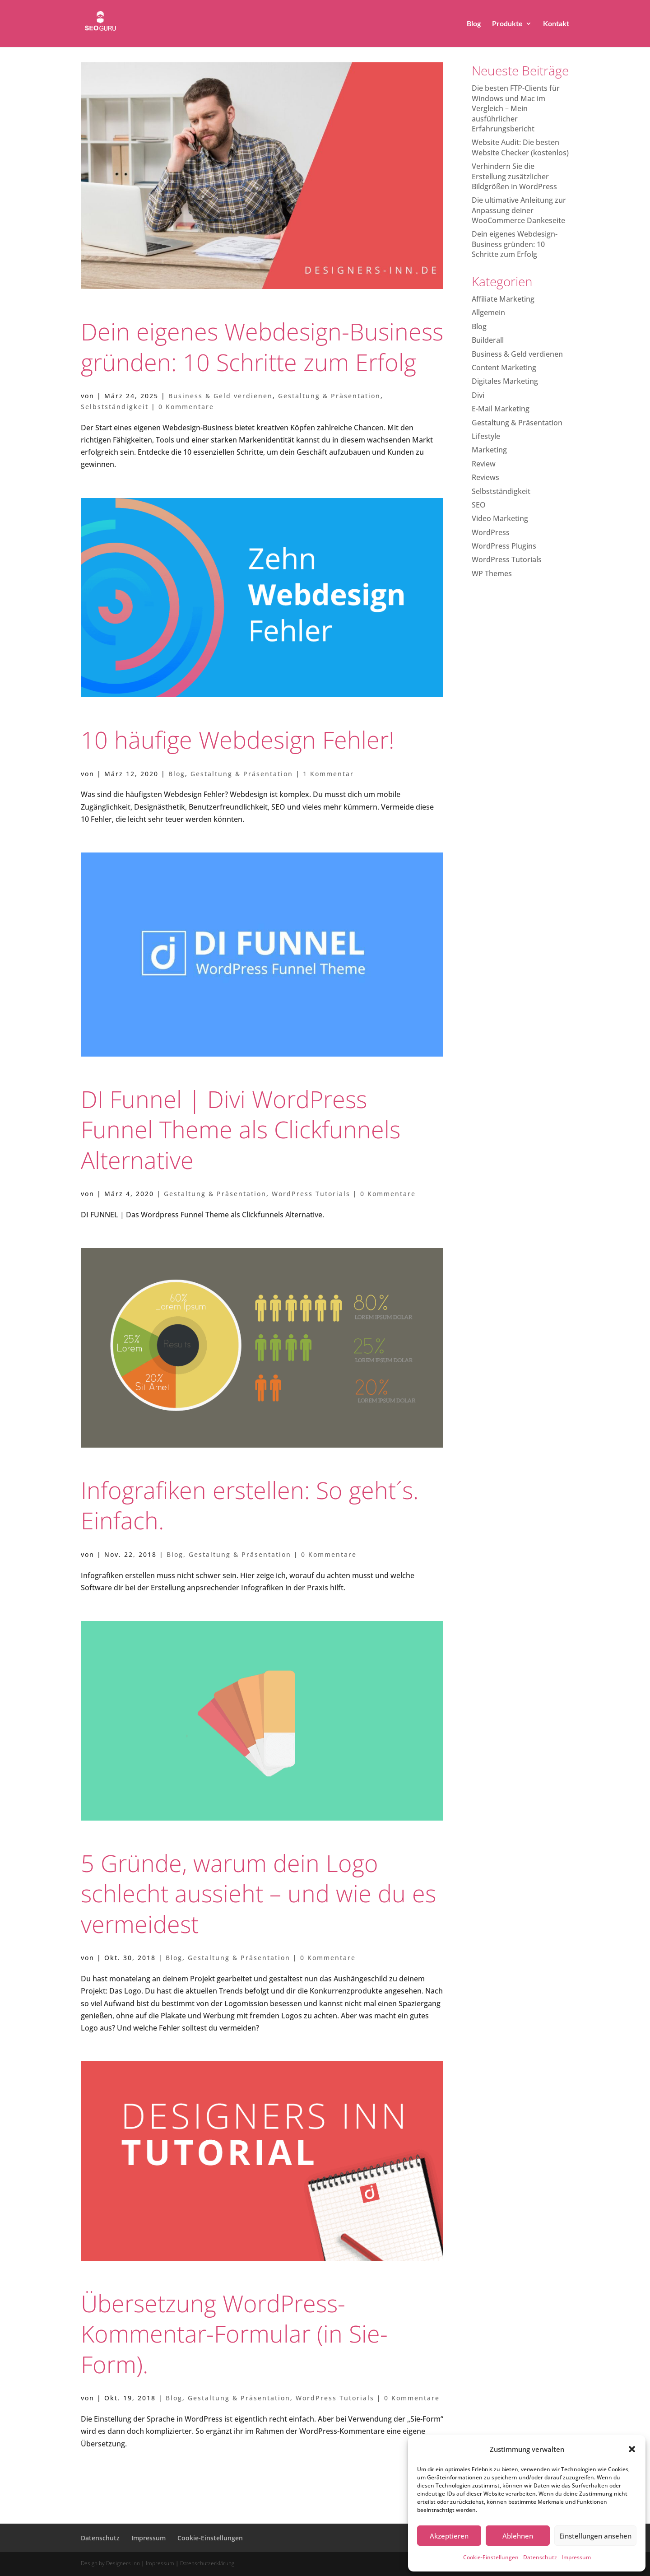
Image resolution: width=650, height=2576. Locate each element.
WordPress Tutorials (311, 1193)
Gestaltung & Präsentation (329, 395)
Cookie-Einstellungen (491, 2557)
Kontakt (556, 24)
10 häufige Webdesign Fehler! (238, 739)
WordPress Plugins (504, 546)
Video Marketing (500, 518)
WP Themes (492, 573)
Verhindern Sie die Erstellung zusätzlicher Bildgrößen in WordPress (514, 176)
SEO (479, 505)
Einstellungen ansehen (595, 2535)
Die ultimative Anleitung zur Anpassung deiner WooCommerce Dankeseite (519, 210)
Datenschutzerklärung (207, 2563)
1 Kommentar (328, 773)
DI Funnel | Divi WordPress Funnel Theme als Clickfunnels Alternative (240, 1129)
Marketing (489, 450)
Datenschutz (540, 2557)
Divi (478, 395)
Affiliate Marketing (503, 299)
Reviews (485, 477)
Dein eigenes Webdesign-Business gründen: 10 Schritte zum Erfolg (262, 346)
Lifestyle (486, 436)
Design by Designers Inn (110, 2563)
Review (484, 464)
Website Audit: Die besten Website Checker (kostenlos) (520, 147)
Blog (474, 24)
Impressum (576, 2557)
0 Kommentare (186, 406)
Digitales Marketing (505, 381)
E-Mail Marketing (500, 409)
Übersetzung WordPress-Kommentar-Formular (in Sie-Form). (234, 2333)
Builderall (488, 340)
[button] (631, 2449)
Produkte (507, 24)
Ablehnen (517, 2535)
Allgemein (488, 312)
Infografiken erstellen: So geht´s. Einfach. (249, 1505)
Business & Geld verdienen (220, 395)
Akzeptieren (449, 2535)
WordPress (491, 532)
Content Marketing (504, 368)
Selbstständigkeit (115, 406)
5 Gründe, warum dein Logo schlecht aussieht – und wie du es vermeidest (258, 1893)
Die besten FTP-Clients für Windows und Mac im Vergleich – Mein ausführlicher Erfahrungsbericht (516, 108)
